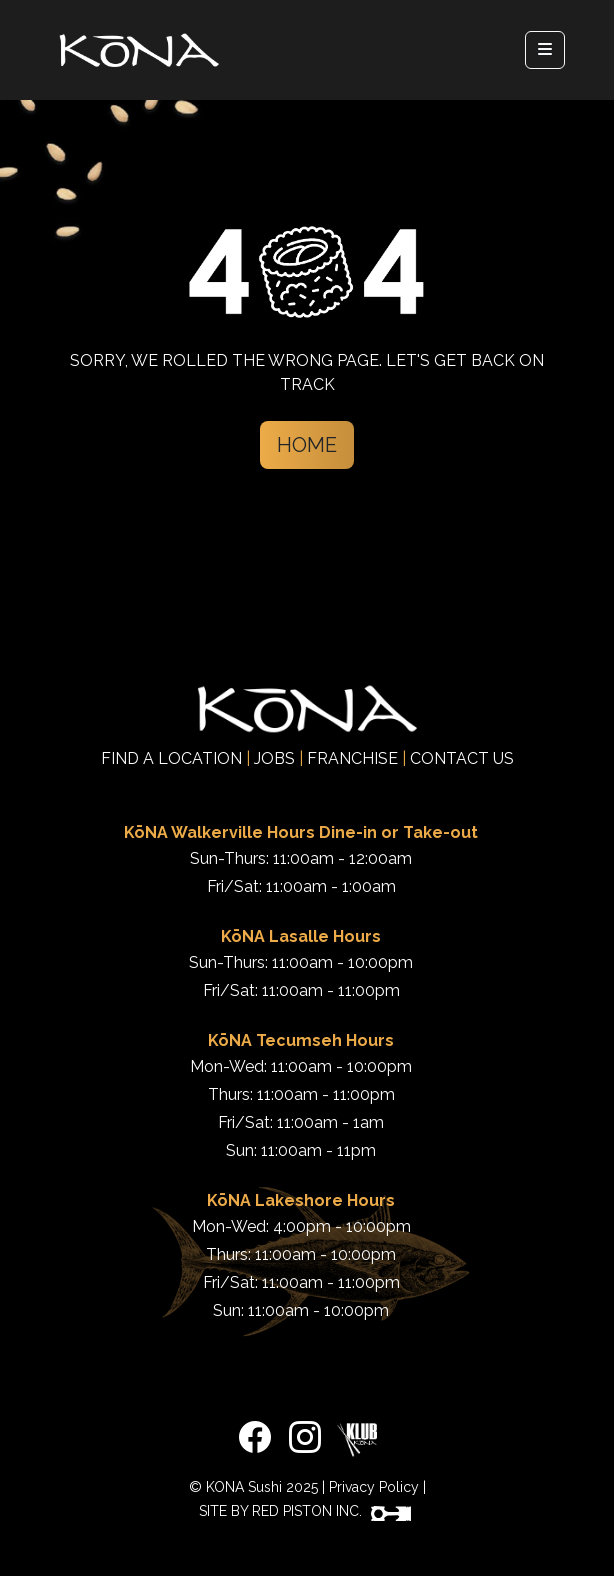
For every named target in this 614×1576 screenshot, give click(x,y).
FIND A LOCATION (171, 758)
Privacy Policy (374, 1487)
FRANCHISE (352, 758)
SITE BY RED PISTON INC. (305, 1511)
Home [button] (307, 445)
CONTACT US (462, 758)
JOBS (274, 758)
